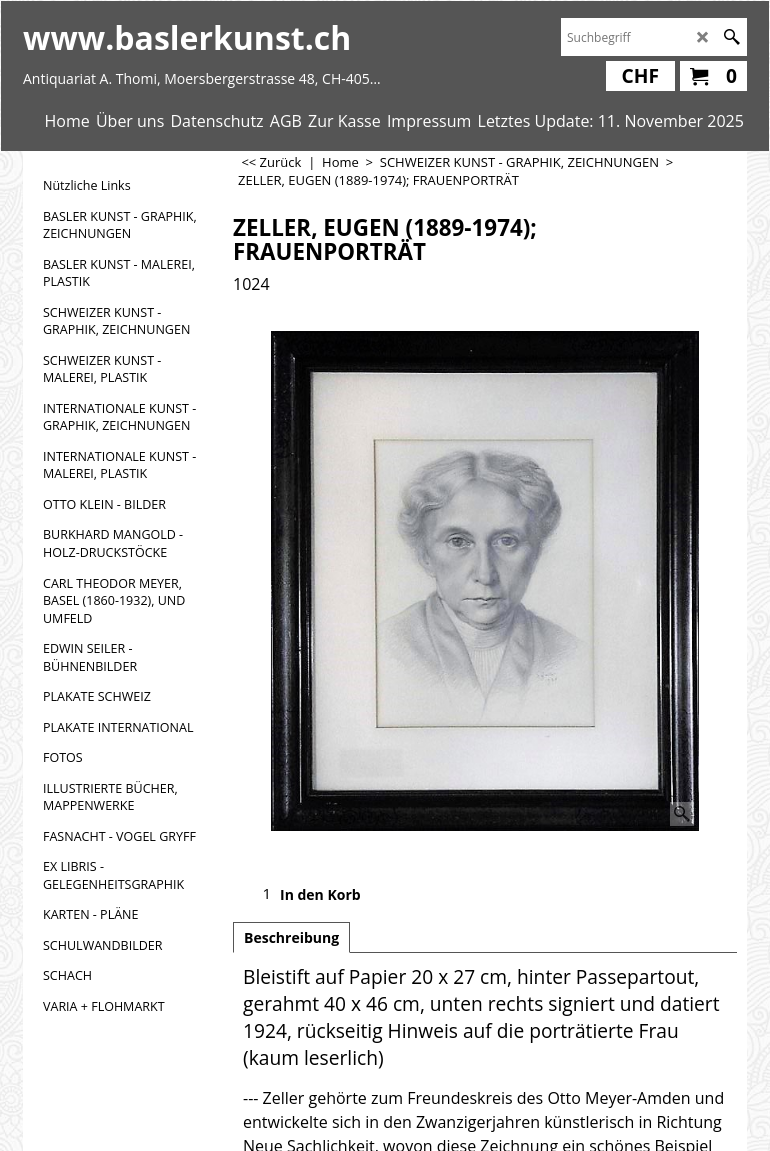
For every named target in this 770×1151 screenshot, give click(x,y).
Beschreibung (291, 937)
